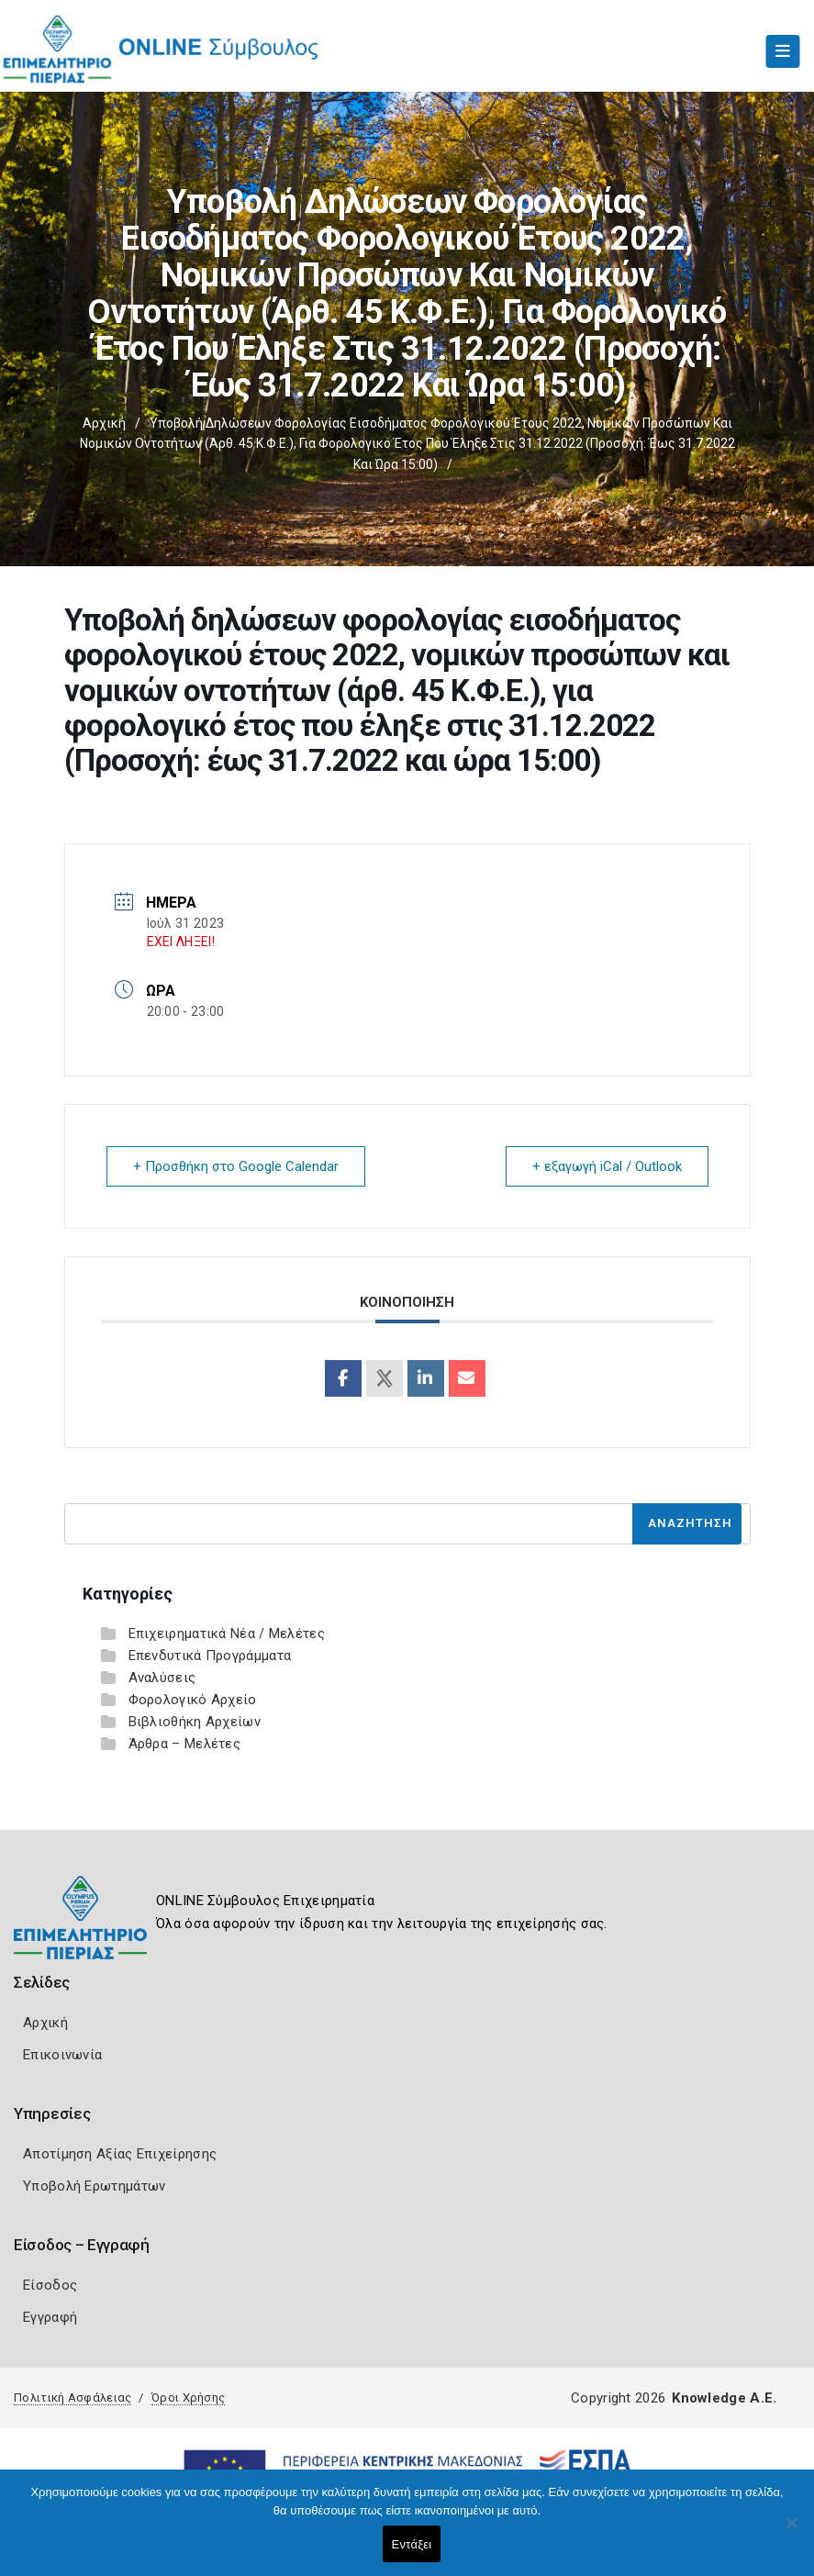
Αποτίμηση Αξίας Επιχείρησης (120, 2154)
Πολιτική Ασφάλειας (72, 2397)
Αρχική (104, 423)
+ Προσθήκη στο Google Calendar (236, 1166)
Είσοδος (50, 2285)
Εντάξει (412, 2544)
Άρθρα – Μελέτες (184, 1743)
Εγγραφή (50, 2317)
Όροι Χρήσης (188, 2397)
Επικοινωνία (62, 2054)
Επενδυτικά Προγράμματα (210, 1655)
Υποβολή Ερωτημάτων (94, 2186)
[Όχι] (791, 2532)
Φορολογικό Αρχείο (192, 1699)
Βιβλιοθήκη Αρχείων (194, 1721)
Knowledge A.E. (724, 2398)
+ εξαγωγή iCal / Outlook (607, 1166)
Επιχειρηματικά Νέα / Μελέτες (226, 1633)
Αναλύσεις (162, 1677)
